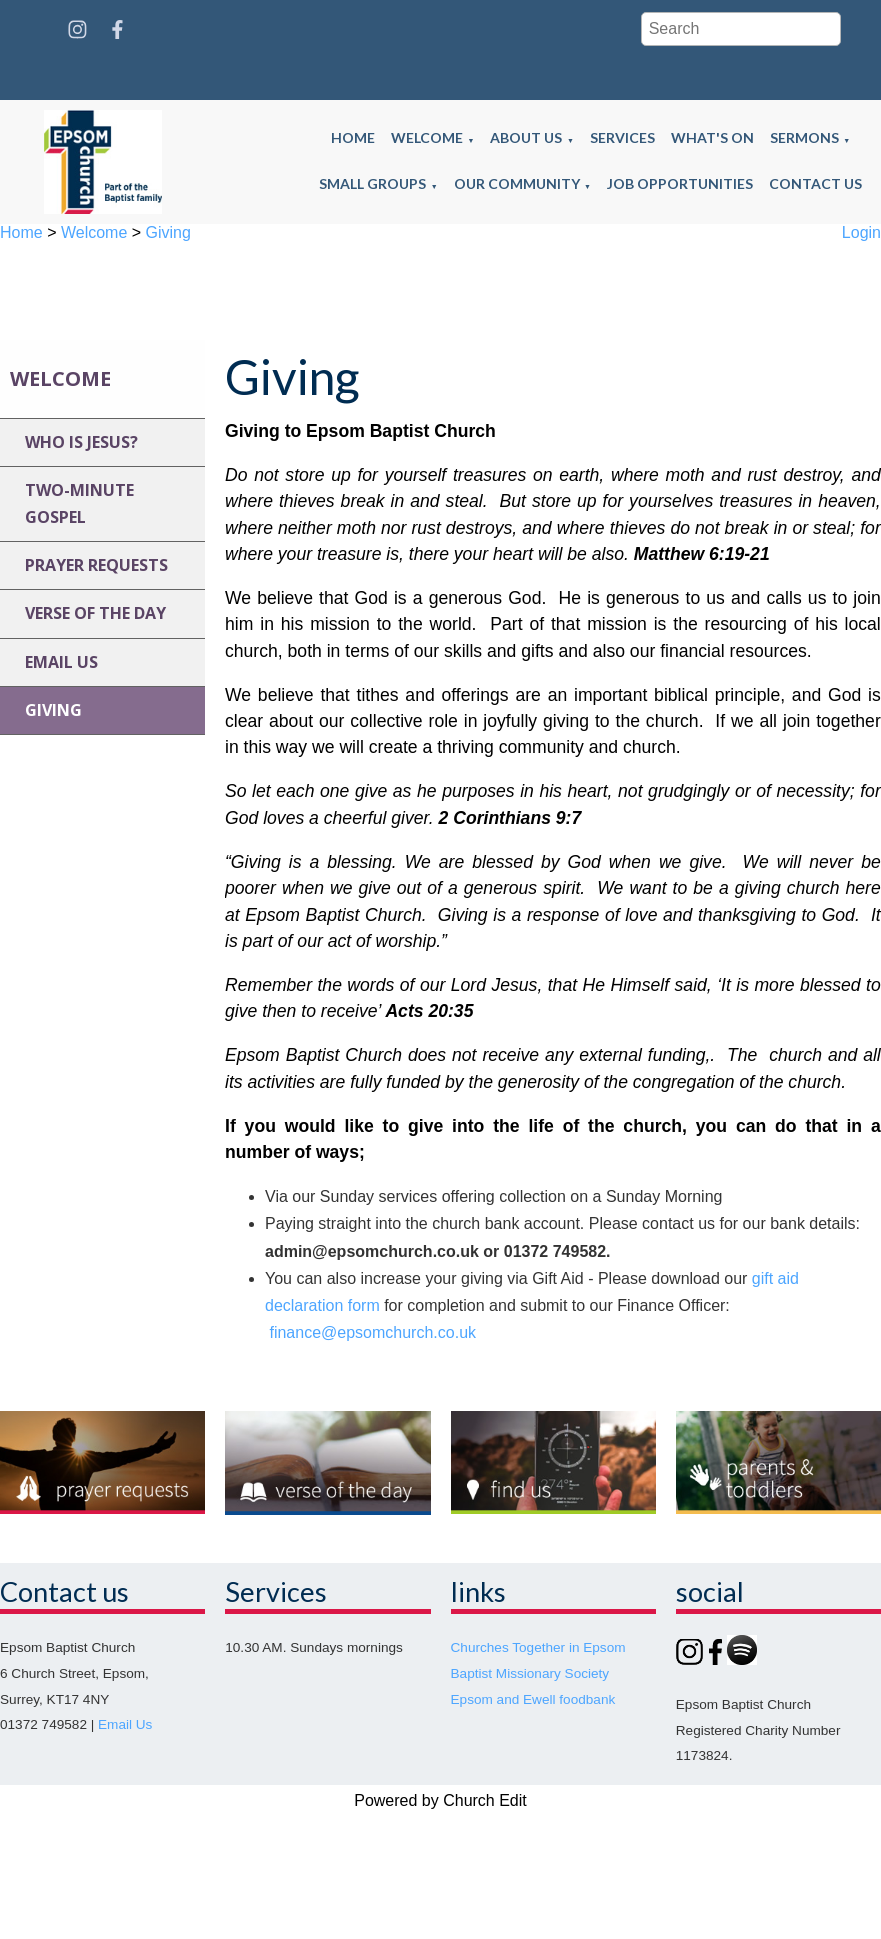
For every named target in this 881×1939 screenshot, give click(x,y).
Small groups (372, 183)
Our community (517, 183)
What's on (712, 137)
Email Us (125, 1724)
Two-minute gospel (79, 503)
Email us (61, 662)
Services (622, 137)
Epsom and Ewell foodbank (533, 1699)
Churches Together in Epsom (538, 1647)
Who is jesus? (81, 442)
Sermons (804, 137)
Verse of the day (95, 613)
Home (353, 137)
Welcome (427, 137)
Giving (168, 232)
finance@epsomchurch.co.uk (373, 1332)
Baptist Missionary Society (530, 1673)
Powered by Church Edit (440, 1800)
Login (861, 232)
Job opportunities (680, 183)
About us (526, 137)
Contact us (815, 183)
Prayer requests (96, 565)
